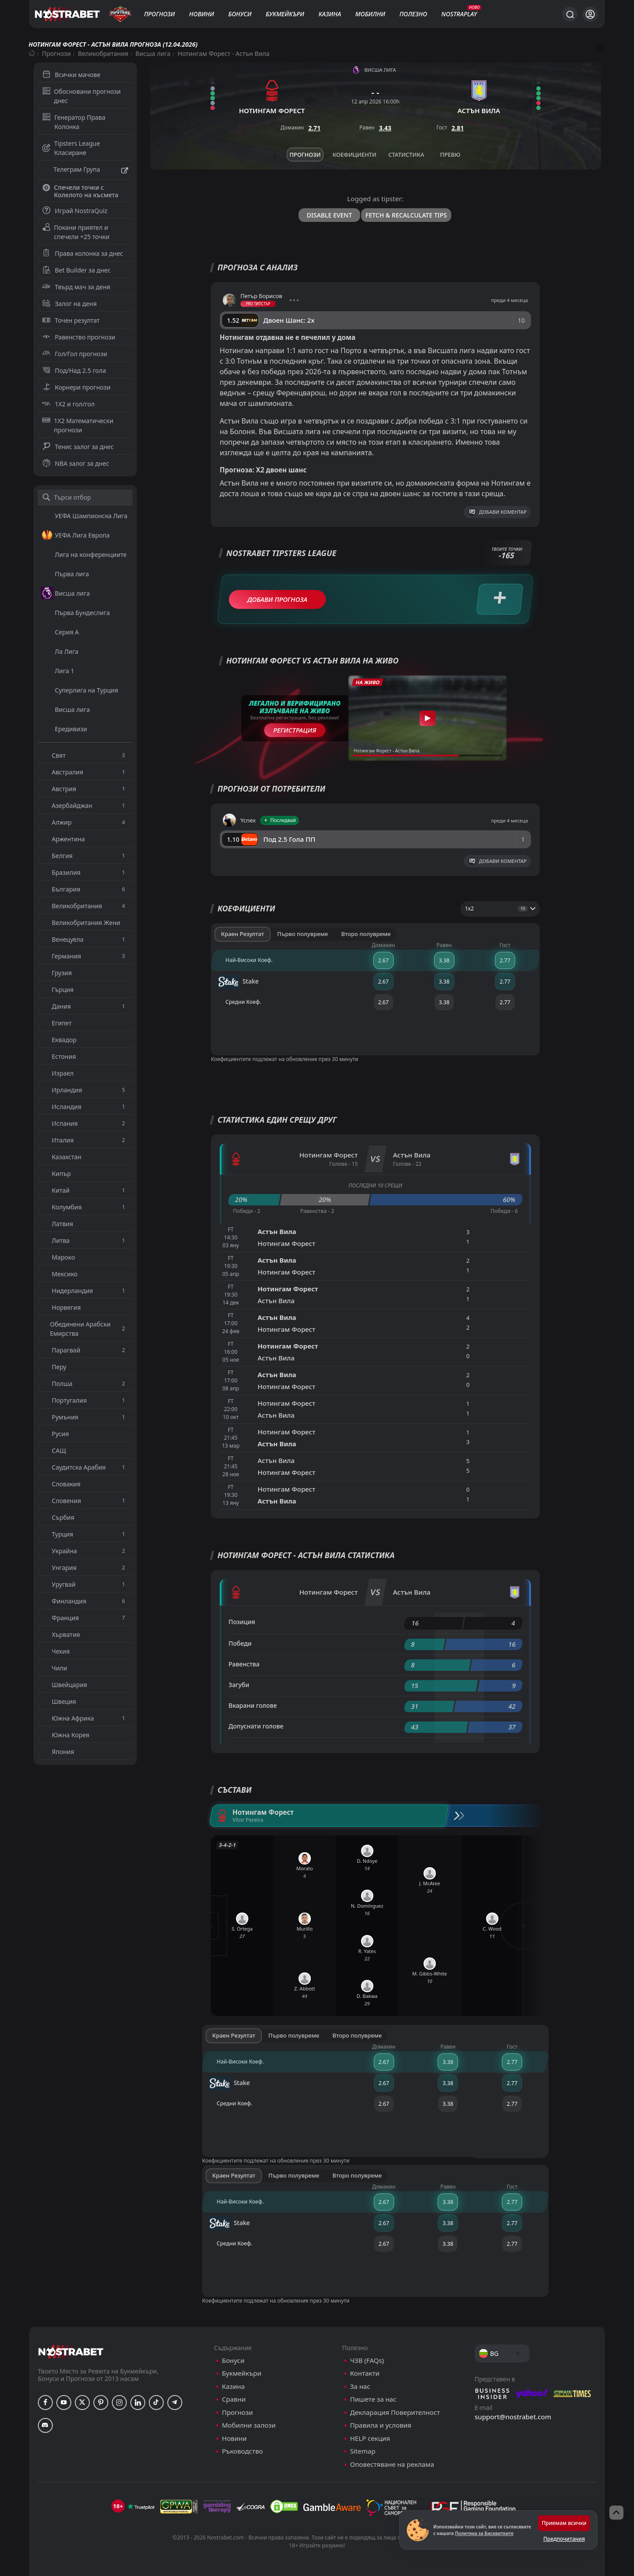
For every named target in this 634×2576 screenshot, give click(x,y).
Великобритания (103, 53)
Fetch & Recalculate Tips (406, 215)
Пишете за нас (373, 2399)
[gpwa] (179, 2506)
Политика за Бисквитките (484, 2533)
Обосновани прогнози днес (81, 96)
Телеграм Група (85, 170)
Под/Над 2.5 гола (74, 370)
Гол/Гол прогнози (74, 353)
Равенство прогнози (78, 337)
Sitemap (363, 2451)
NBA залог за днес (75, 463)
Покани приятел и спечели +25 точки (76, 232)
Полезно (413, 14)
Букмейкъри (284, 14)
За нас (360, 2386)
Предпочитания (564, 2539)
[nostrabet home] (71, 2351)
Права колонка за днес (82, 253)
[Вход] (590, 14)
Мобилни (370, 14)
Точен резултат (71, 320)
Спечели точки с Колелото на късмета (80, 191)
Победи (240, 1643)
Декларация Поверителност (395, 2412)
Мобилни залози (249, 2425)
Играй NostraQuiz (74, 210)
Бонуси (239, 14)
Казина (329, 14)
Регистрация (294, 730)
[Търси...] (569, 14)
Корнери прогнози (76, 387)
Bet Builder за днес (76, 270)
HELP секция (370, 2438)
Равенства (244, 1664)
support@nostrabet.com (513, 2416)
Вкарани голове (253, 1705)
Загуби (239, 1684)
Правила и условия (380, 2425)
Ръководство (242, 2451)
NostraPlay (459, 14)
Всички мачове (71, 74)
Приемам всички (564, 2523)
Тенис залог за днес (78, 446)
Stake (238, 982)
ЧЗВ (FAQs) (367, 2360)
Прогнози (159, 14)
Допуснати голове (256, 1726)
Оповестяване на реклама (392, 2464)
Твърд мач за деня (76, 286)
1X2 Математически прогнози (78, 425)
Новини (201, 14)
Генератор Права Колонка (74, 122)
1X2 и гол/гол (68, 404)
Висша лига (153, 53)
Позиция (242, 1622)
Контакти (365, 2373)
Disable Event (329, 215)
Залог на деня (69, 303)
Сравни (234, 2399)
